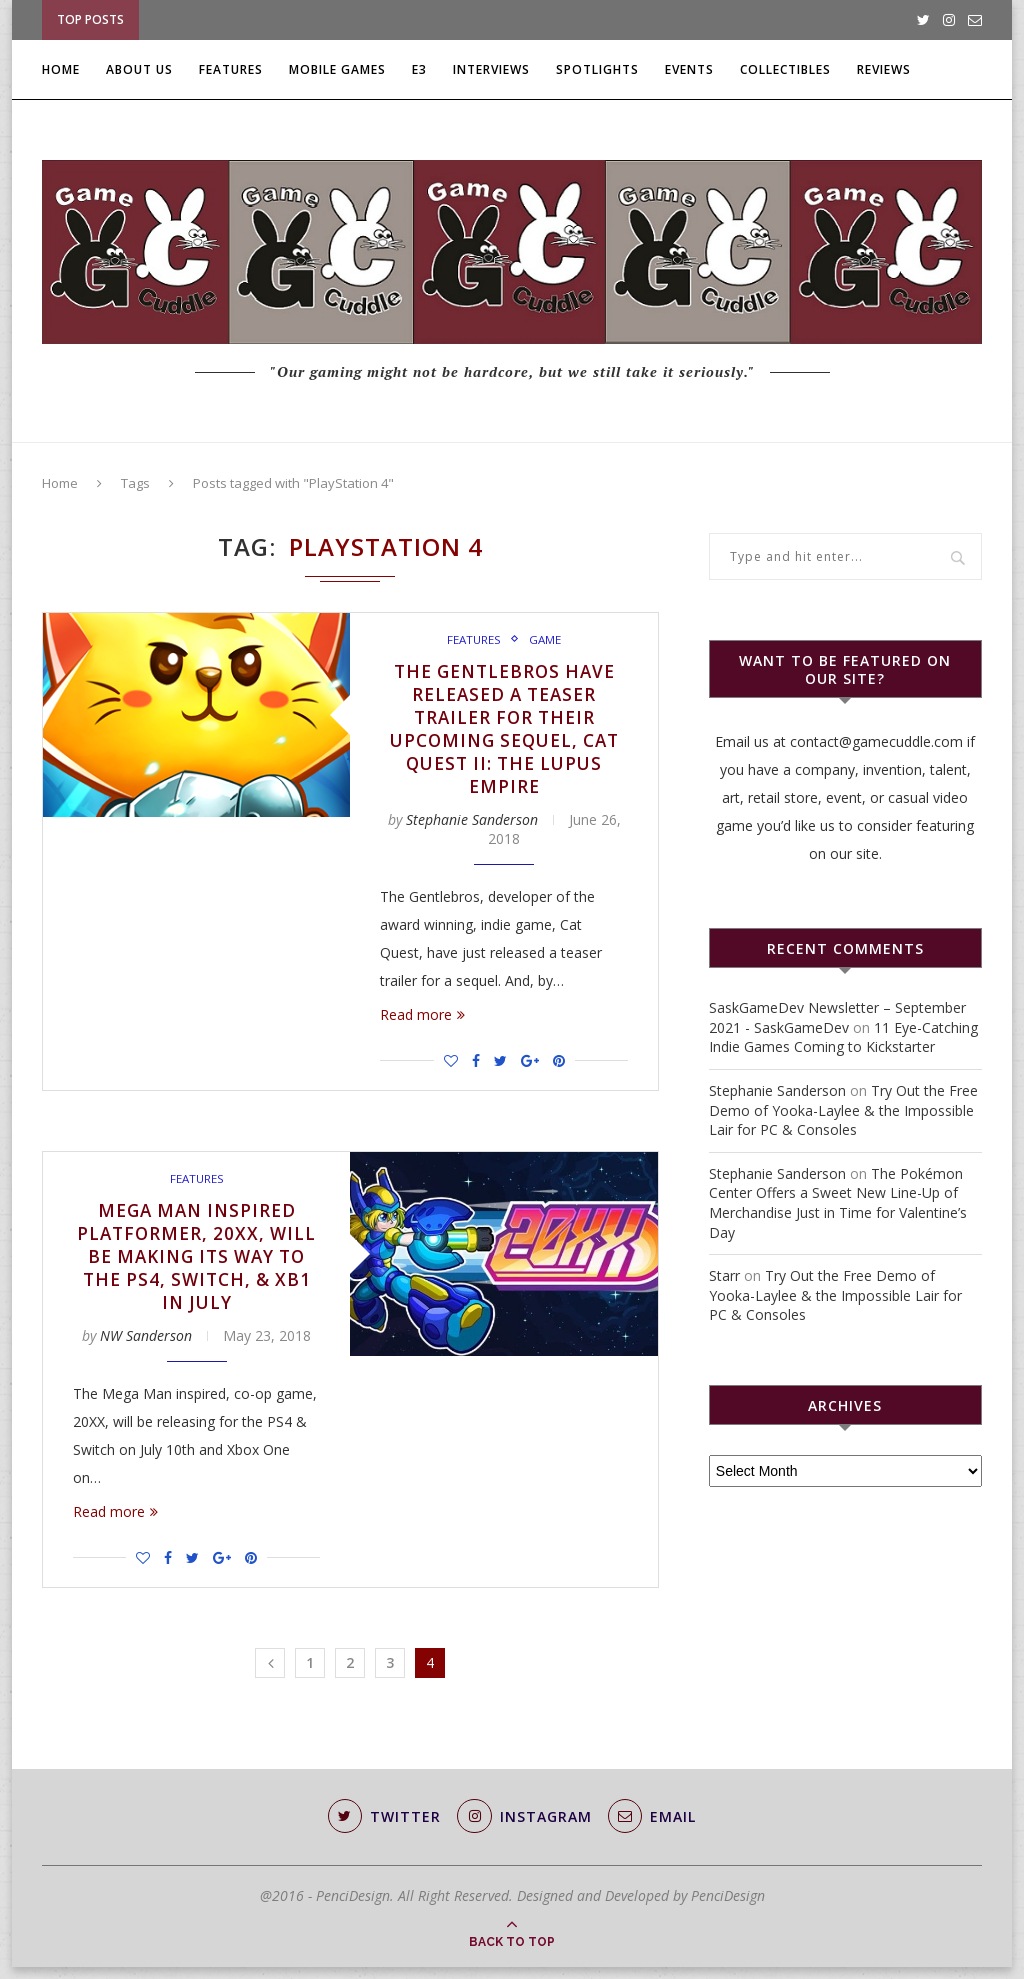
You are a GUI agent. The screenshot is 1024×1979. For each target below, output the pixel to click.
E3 (419, 69)
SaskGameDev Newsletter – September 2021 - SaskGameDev (837, 1017)
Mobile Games (337, 69)
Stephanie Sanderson (472, 825)
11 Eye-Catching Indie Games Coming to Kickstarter (843, 1037)
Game (545, 640)
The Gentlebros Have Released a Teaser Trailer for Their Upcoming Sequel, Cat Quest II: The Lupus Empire (504, 732)
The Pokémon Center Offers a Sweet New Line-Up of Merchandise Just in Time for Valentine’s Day (838, 1203)
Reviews (884, 69)
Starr (724, 1275)
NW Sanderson (146, 1346)
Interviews (491, 69)
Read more (422, 1020)
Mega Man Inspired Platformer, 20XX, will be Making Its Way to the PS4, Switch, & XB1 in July (197, 1265)
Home (61, 69)
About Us (139, 69)
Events (689, 69)
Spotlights (597, 69)
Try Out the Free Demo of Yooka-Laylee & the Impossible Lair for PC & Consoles (843, 1110)
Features (231, 69)
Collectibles (785, 69)
